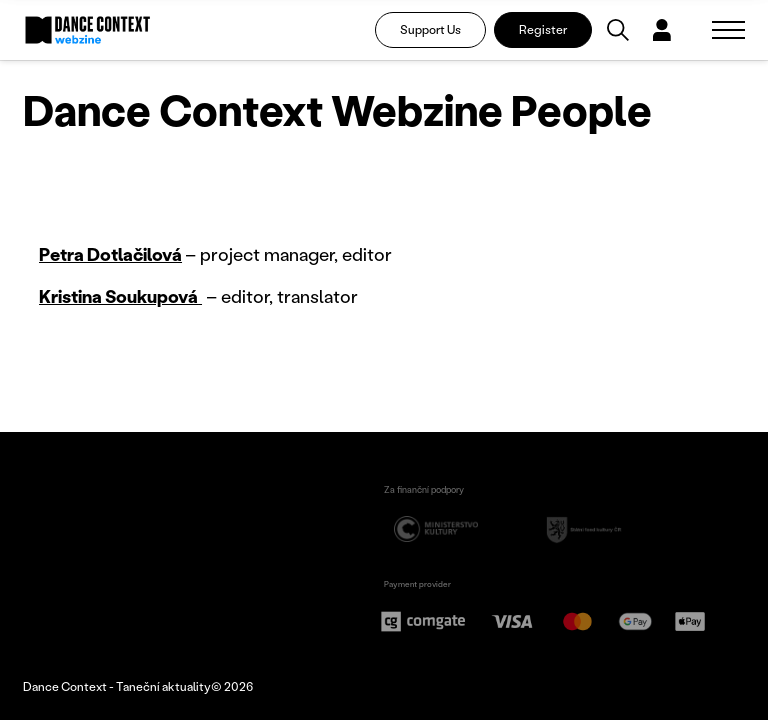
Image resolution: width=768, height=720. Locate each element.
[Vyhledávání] (618, 30)
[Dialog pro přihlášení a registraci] (662, 30)
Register (543, 29)
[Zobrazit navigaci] (728, 30)
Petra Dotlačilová (110, 254)
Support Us (430, 29)
